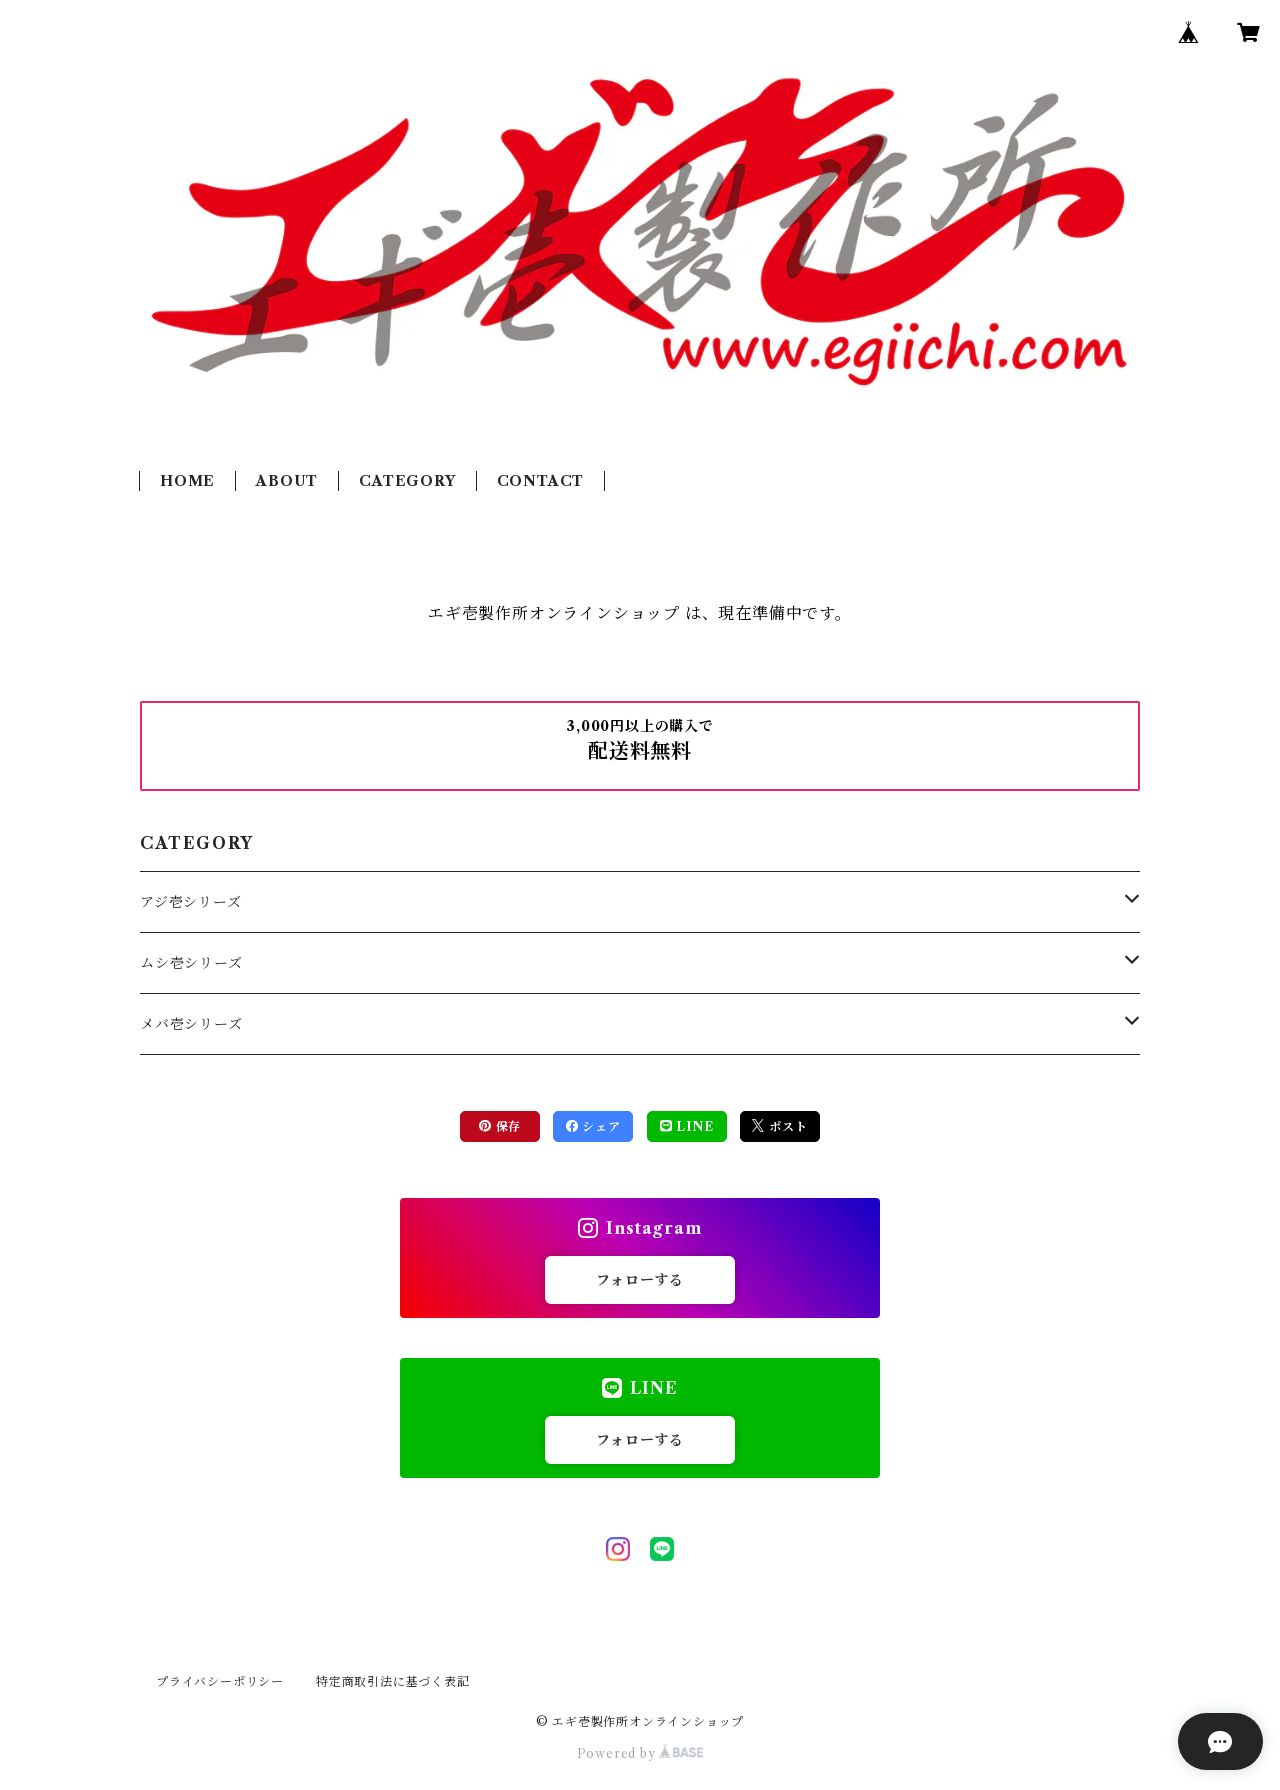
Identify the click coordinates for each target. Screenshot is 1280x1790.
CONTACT (541, 481)
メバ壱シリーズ (191, 1024)
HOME (187, 481)
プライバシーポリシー (220, 1681)
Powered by (640, 1753)
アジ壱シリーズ (191, 902)
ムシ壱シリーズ (191, 963)
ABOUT (287, 481)
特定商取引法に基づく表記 (393, 1681)
